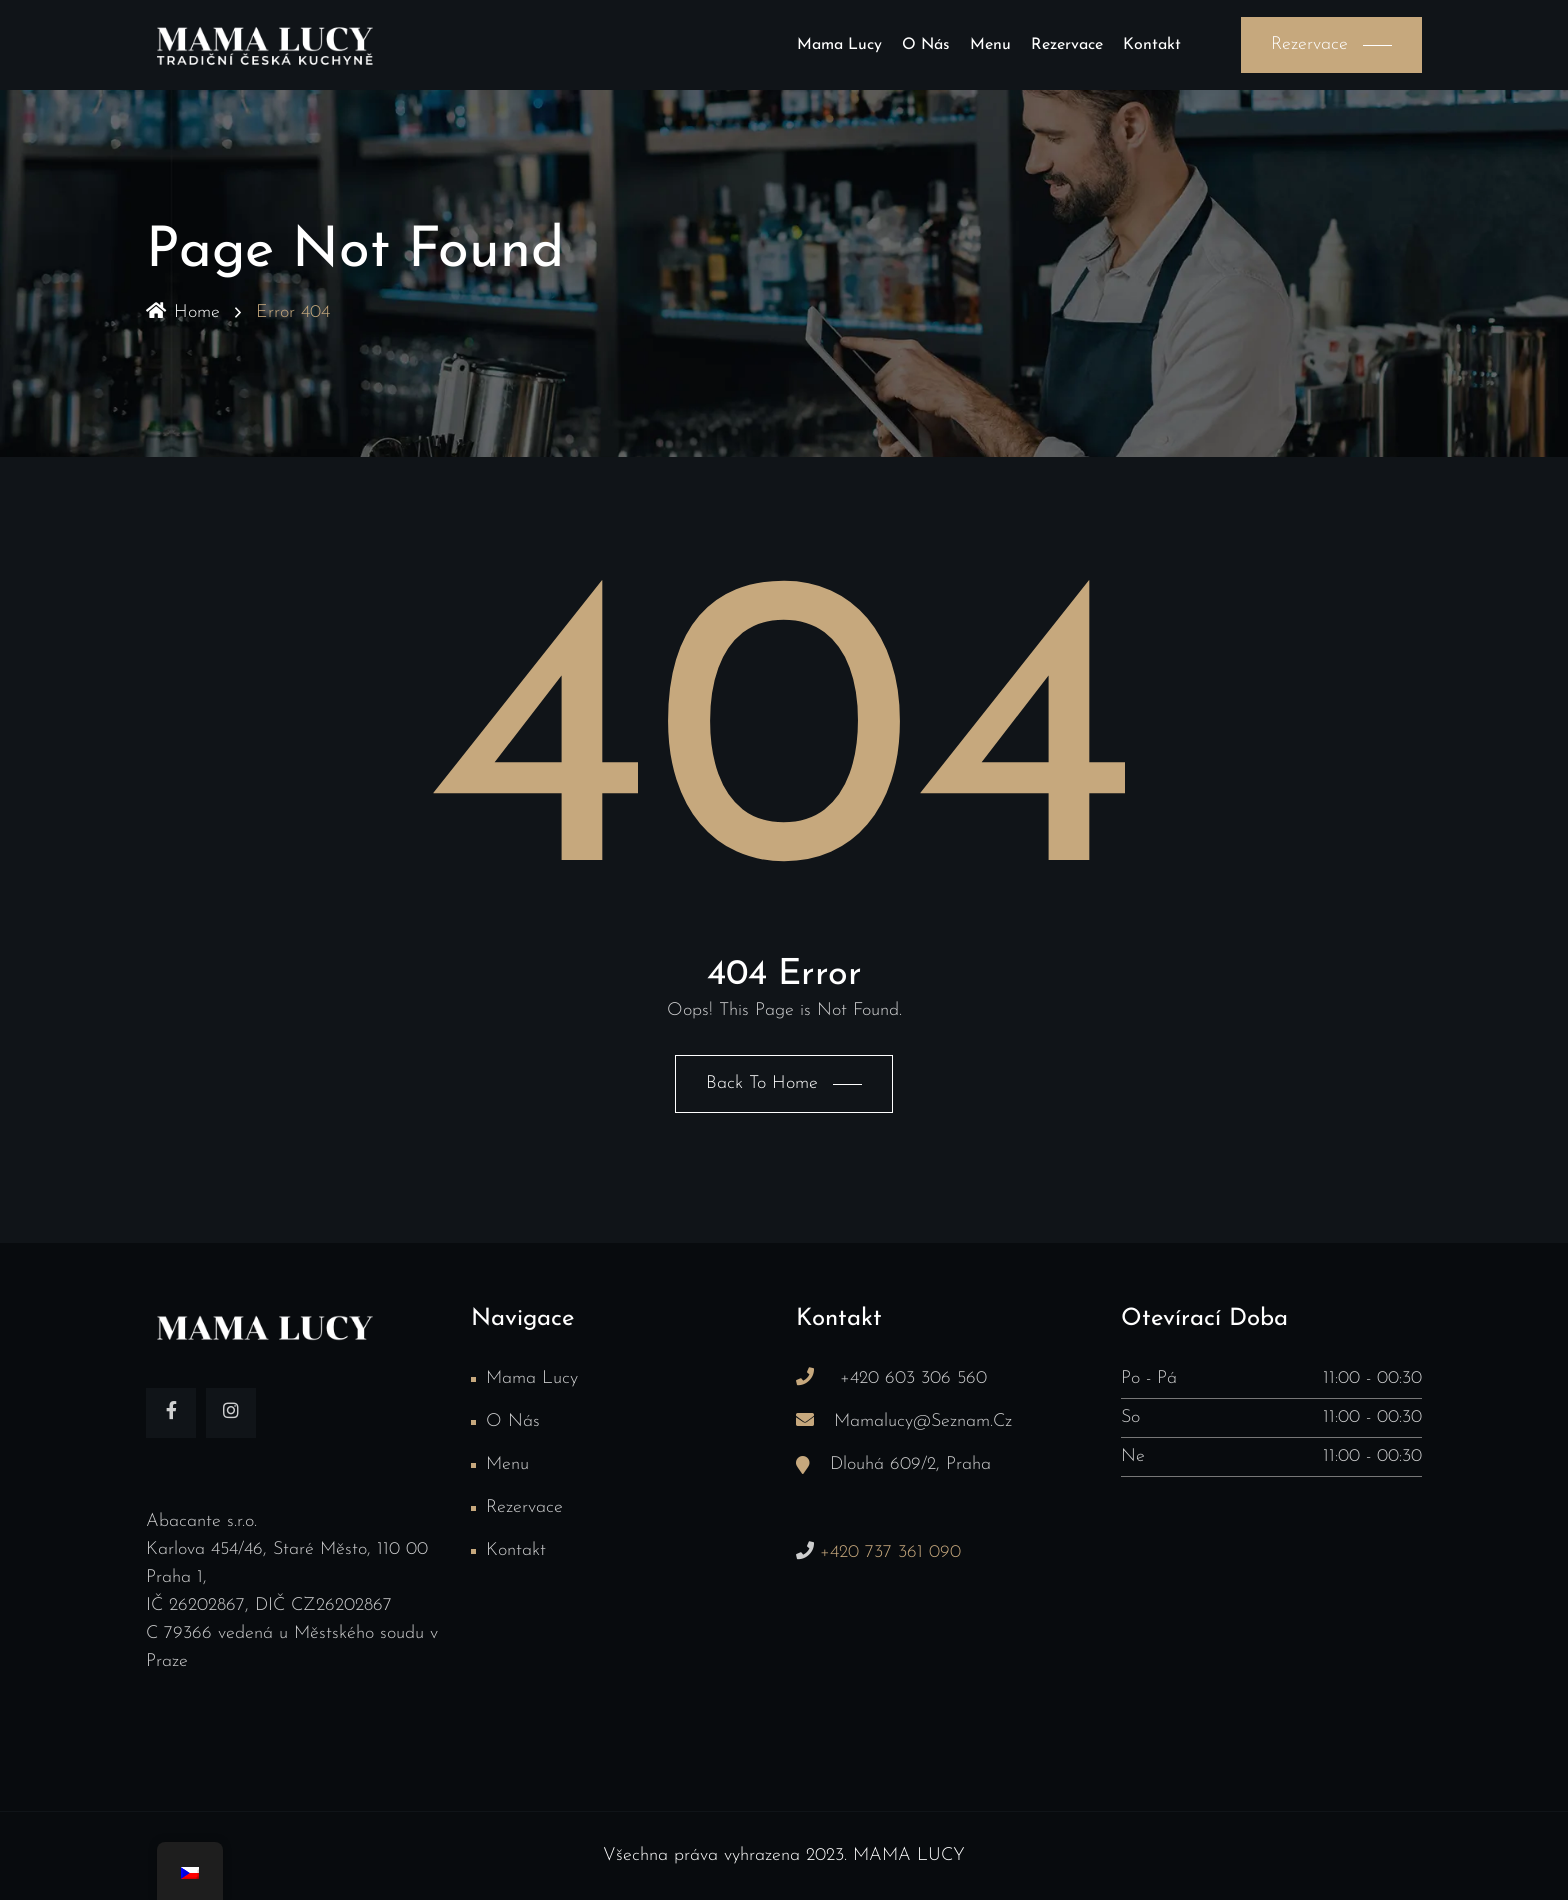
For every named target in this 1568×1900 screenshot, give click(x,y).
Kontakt (1152, 45)
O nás (926, 45)
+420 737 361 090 (887, 1552)
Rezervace (1067, 45)
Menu (990, 45)
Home (183, 312)
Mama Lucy (839, 45)
